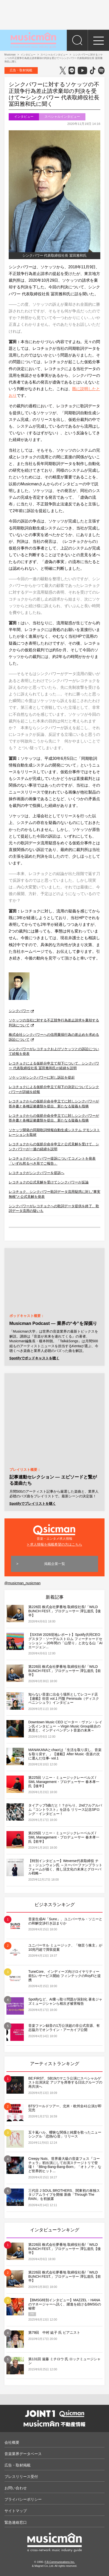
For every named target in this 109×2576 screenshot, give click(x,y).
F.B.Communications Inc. (60, 2561)
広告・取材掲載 (21, 70)
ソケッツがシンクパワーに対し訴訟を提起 (42, 1077)
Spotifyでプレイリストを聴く (32, 1504)
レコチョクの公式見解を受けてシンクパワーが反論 (49, 1182)
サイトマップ (15, 2511)
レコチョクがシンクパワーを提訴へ (36, 1173)
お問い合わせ (15, 2488)
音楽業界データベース (23, 2454)
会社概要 (11, 2442)
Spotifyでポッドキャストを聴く (34, 1358)
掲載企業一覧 (54, 1564)
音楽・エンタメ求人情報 (54, 1532)
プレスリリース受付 (21, 2476)
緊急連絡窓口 (15, 2522)
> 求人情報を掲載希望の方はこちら (54, 1544)
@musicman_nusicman (22, 1583)
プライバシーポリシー (23, 2499)
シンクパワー (21, 1011)
